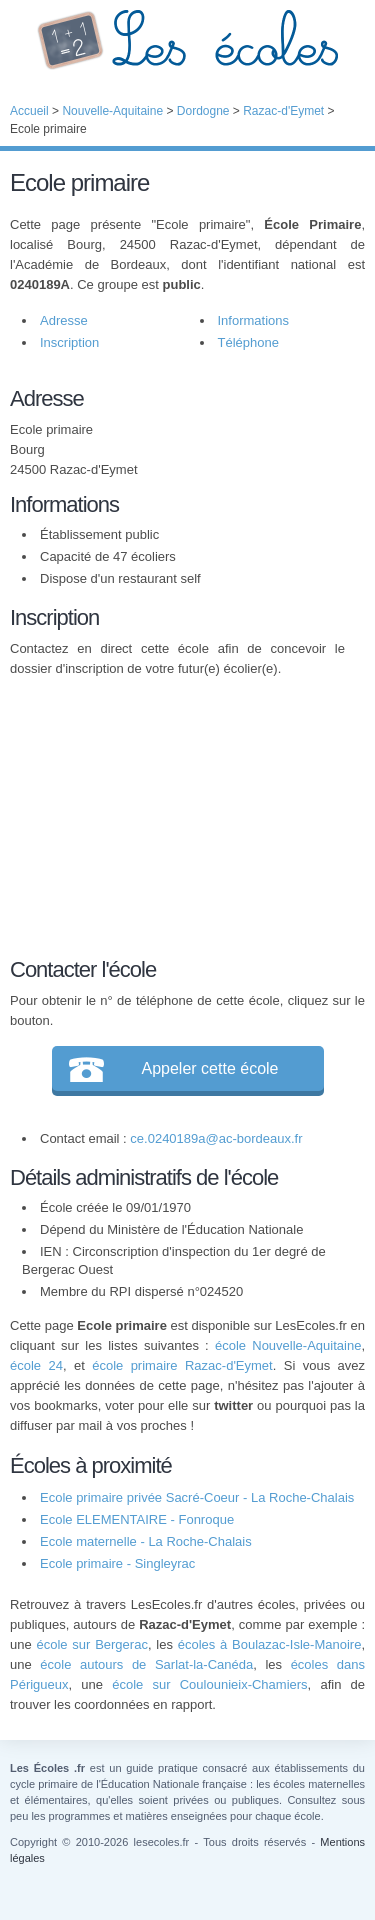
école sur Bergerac (91, 1644)
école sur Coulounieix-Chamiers (209, 1684)
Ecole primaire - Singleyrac (117, 1563)
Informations (254, 320)
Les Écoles (187, 40)
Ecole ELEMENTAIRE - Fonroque (137, 1519)
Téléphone (248, 342)
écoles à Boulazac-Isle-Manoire (270, 1644)
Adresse (64, 320)
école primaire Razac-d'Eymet (182, 1365)
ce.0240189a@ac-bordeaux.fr (216, 1138)
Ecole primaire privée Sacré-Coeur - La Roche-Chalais (197, 1497)
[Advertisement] (178, 814)
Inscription (69, 342)
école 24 (36, 1365)
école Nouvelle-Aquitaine (288, 1345)
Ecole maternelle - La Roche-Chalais (146, 1541)
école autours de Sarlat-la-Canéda (146, 1664)
